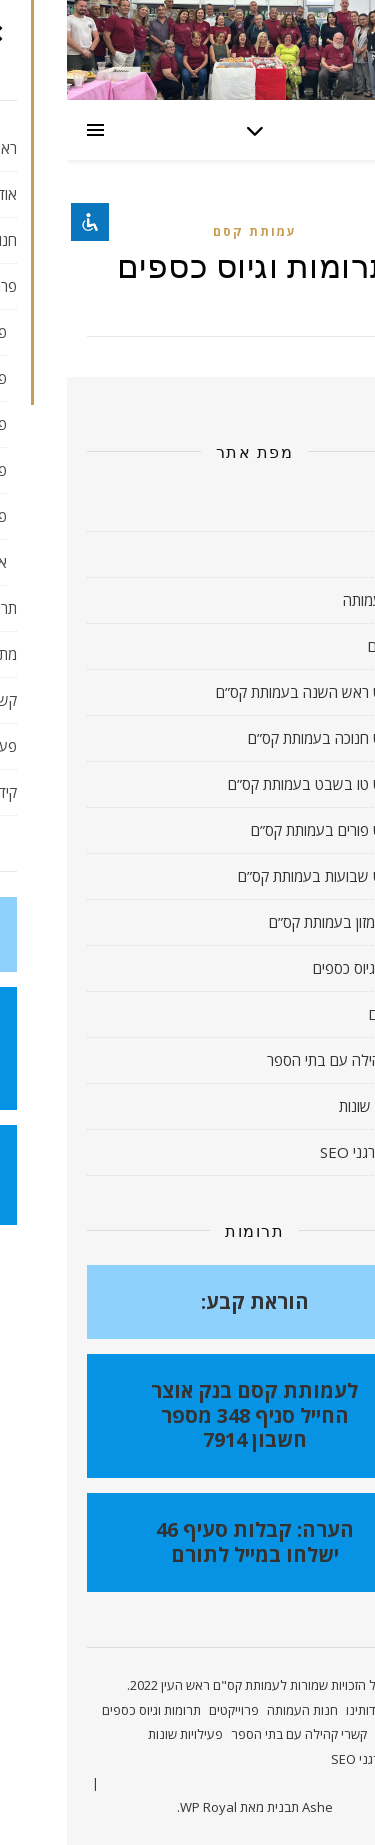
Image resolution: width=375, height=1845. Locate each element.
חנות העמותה (315, 600)
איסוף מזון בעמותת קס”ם (273, 922)
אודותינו (333, 554)
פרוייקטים (328, 646)
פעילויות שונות (313, 1106)
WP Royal (141, 1807)
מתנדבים (328, 1014)
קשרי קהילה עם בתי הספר (277, 1060)
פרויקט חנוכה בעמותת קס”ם (263, 738)
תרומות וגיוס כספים (300, 968)
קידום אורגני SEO (304, 1152)
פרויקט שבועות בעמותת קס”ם (258, 876)
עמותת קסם (188, 231)
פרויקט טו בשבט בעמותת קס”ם (253, 784)
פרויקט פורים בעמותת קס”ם (264, 830)
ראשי (340, 508)
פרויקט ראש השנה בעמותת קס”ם (247, 692)
